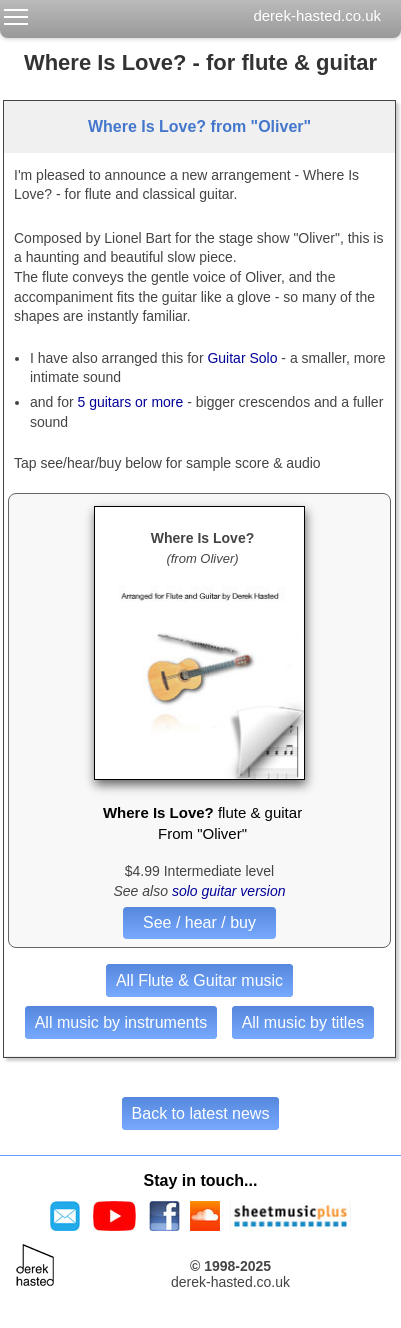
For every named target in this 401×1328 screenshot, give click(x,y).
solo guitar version (229, 891)
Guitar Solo (242, 358)
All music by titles (303, 1022)
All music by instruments (121, 1022)
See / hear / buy (199, 922)
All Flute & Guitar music (199, 980)
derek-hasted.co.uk (317, 15)
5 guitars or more (130, 402)
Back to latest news (201, 1113)
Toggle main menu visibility (17, 12)
